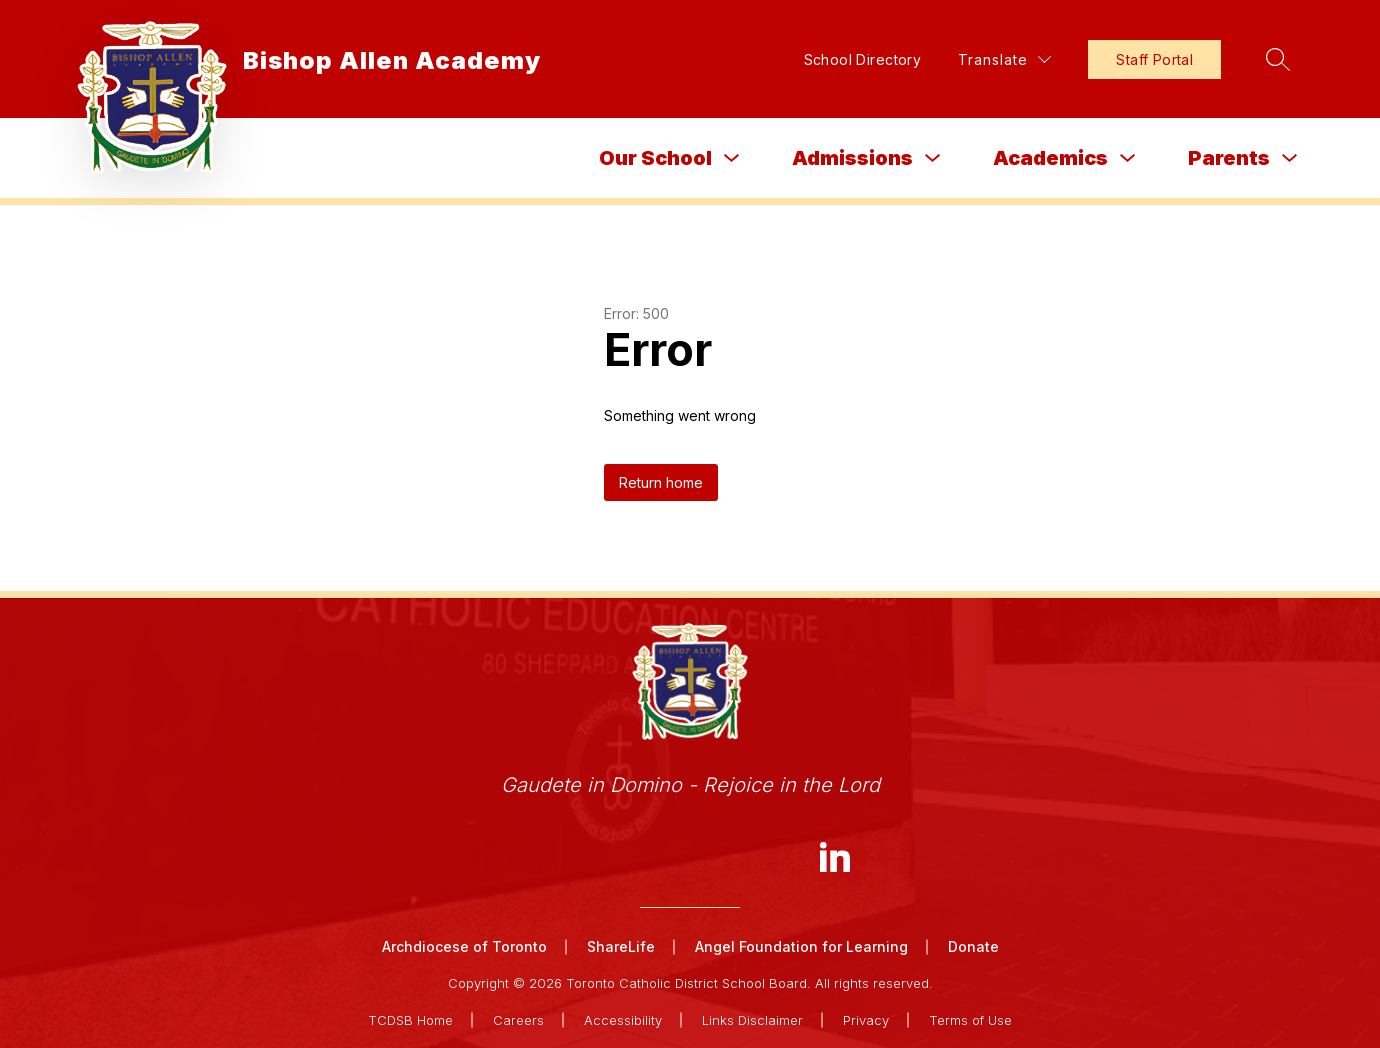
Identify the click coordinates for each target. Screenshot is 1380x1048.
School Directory (863, 59)
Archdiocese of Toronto (464, 946)
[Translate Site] (1004, 59)
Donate (973, 946)
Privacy (866, 1020)
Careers (518, 1020)
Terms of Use (970, 1020)
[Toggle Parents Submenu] (1290, 158)
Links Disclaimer (752, 1020)
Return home (661, 482)
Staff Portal (1154, 59)
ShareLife (621, 946)
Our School (655, 158)
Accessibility (623, 1020)
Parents (1229, 158)
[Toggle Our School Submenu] (732, 158)
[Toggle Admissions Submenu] (933, 158)
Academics (1050, 158)
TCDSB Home (410, 1020)
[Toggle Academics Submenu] (1128, 158)
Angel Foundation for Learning (801, 946)
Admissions (852, 158)
